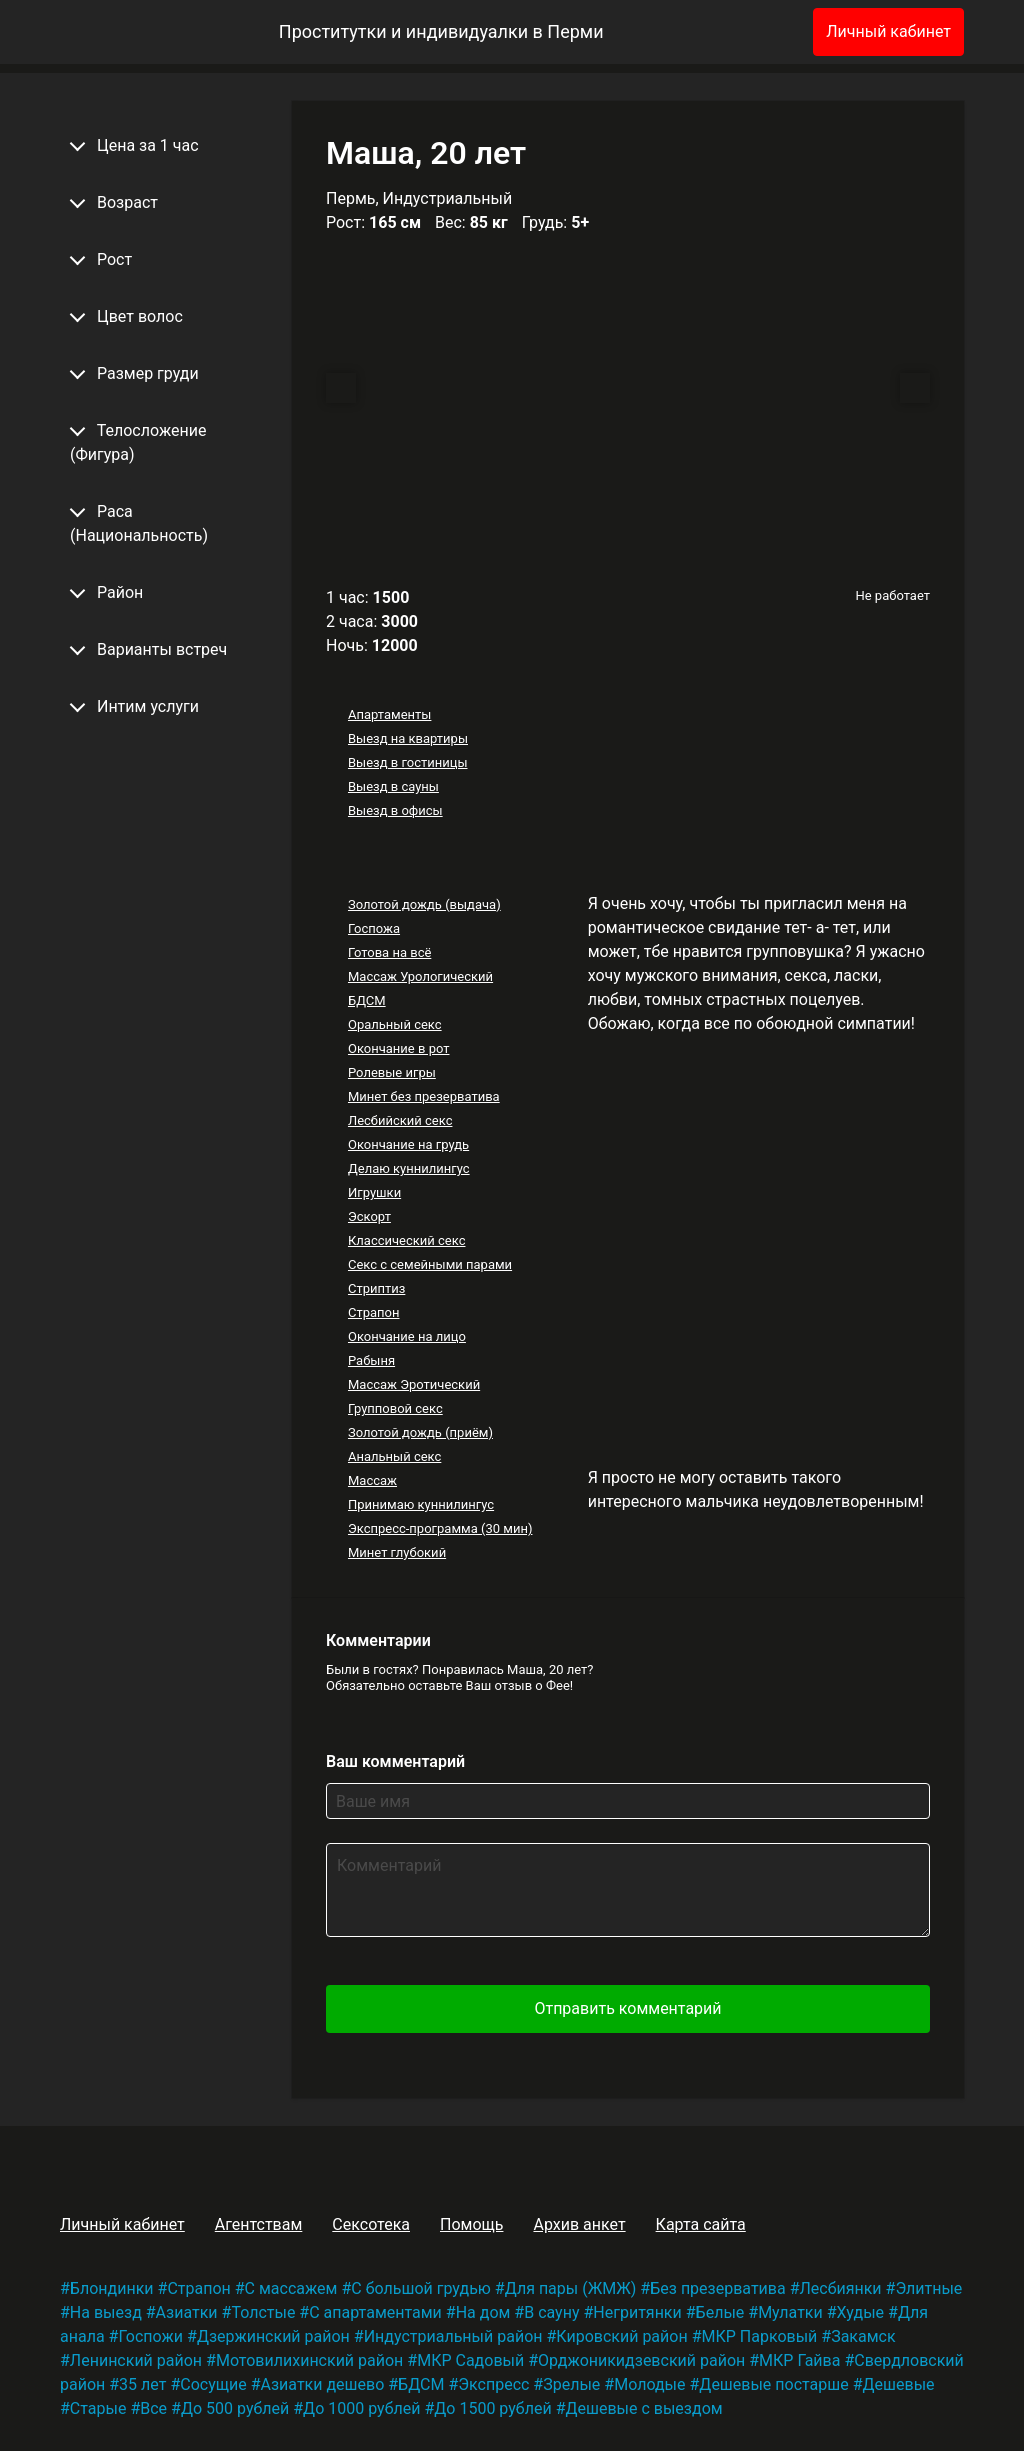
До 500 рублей (235, 2408)
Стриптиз (376, 1288)
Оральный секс (395, 1024)
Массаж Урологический (420, 976)
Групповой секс (395, 1408)
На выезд (106, 2312)
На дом (483, 2312)
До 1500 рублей (492, 2408)
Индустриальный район (453, 2336)
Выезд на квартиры (408, 738)
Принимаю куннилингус (421, 1504)
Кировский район (621, 2336)
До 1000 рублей (361, 2408)
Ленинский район (136, 2360)
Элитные (928, 2288)
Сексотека (371, 2224)
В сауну (551, 2312)
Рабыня (371, 1360)
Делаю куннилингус (409, 1168)
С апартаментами (375, 2312)
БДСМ (367, 1000)
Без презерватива (717, 2288)
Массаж (372, 1480)
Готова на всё (389, 952)
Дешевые (899, 2384)
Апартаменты (389, 714)
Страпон (374, 1312)
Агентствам (259, 2224)
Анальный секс (394, 1456)
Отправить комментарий (627, 2008)
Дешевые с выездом (643, 2408)
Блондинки (112, 2288)
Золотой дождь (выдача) (424, 904)
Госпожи (150, 2336)
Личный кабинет (888, 31)
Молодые (649, 2384)
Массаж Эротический (414, 1384)
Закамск (863, 2336)
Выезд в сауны (393, 786)
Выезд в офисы (395, 810)
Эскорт (369, 1216)
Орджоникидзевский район (641, 2360)
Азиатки (187, 2312)
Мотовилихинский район (309, 2360)
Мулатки (790, 2312)
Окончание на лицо (407, 1336)
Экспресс (493, 2384)
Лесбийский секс (400, 1120)
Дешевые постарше (773, 2384)
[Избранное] (765, 32)
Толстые (263, 2312)
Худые (860, 2312)
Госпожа (374, 928)
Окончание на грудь (408, 1144)
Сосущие (213, 2384)
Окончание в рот (399, 1048)
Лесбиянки (841, 2288)
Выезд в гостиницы (408, 762)
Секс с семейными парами (430, 1264)
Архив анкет (579, 2224)
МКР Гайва (799, 2360)
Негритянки (637, 2312)
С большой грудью (421, 2288)
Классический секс (407, 1240)
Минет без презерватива (424, 1096)
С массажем (291, 2288)
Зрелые (571, 2384)
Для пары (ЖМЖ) (571, 2288)
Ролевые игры (392, 1072)
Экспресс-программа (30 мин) (440, 1528)
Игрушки (374, 1192)
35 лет (142, 2384)
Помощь (471, 2224)
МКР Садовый (470, 2360)
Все (153, 2408)
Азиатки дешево (323, 2384)
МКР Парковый (759, 2336)
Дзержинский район (273, 2336)
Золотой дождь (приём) (420, 1432)
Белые (720, 2312)
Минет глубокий (397, 1552)
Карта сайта (701, 2224)
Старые (98, 2408)
